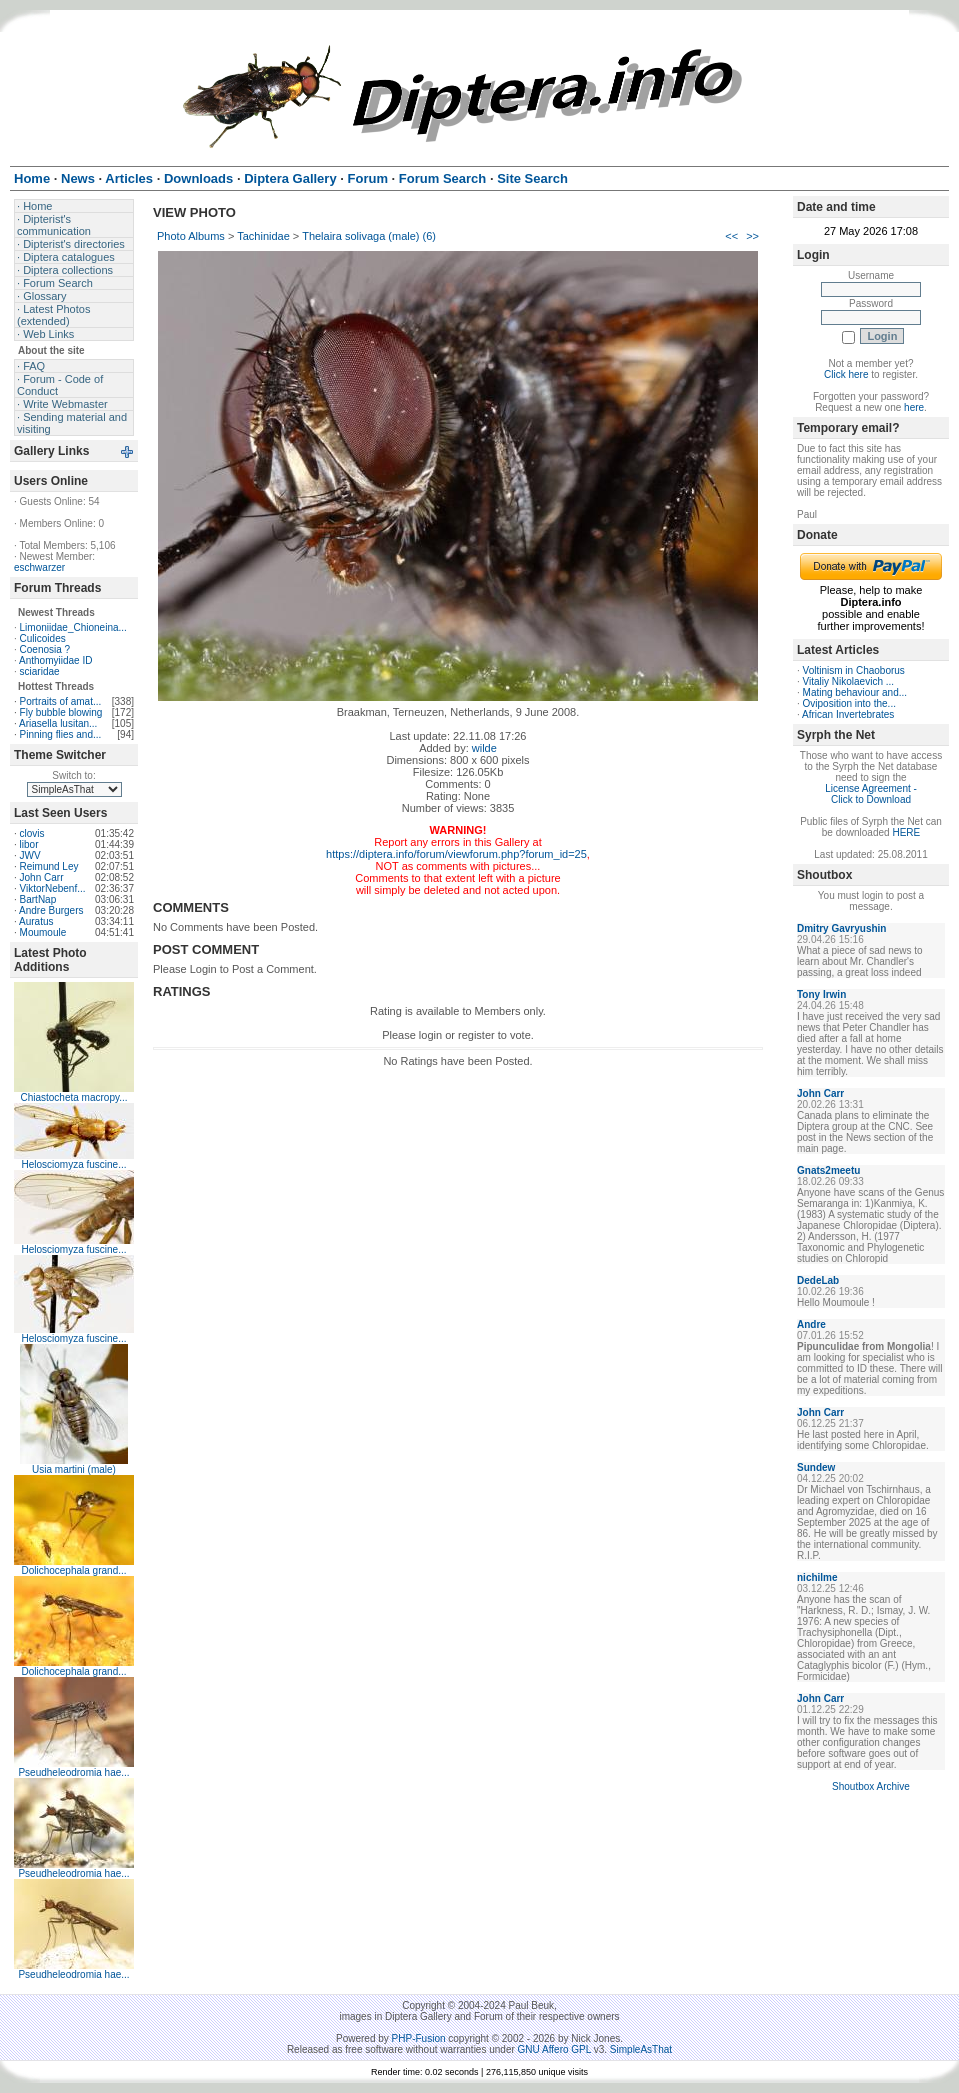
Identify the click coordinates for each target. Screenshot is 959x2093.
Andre (811, 1324)
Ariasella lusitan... (58, 723)
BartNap (38, 899)
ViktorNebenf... (53, 888)
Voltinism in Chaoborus (854, 670)
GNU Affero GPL (554, 2049)
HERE (906, 832)
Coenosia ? (45, 649)
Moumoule (43, 932)
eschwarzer (39, 567)
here (914, 407)
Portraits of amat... (61, 701)
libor (29, 844)
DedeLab (818, 1280)
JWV (30, 855)
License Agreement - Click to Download (871, 794)
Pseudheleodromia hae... (73, 1772)
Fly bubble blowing (61, 712)
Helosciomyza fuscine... (73, 1164)
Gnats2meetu (828, 1170)
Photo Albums (191, 236)
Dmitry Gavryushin (841, 928)
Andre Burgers (51, 910)
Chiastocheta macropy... (73, 1097)
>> (752, 236)
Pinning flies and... (61, 734)
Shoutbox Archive (871, 1786)
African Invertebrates (848, 714)
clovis (32, 833)
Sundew (816, 1467)
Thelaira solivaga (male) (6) (369, 236)
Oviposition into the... (849, 703)
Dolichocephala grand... (73, 1570)
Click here (846, 374)
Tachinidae (263, 236)
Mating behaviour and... (855, 692)
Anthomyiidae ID (55, 660)
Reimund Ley (49, 866)
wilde (484, 748)
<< (731, 236)
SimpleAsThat (641, 2049)
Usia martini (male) (74, 1469)
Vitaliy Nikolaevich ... (849, 681)
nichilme (817, 1577)
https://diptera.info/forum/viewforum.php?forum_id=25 (456, 854)
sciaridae (40, 671)
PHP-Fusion (419, 2038)
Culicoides (43, 638)
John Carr (42, 877)
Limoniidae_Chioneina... (73, 627)
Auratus (36, 921)
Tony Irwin (821, 994)
